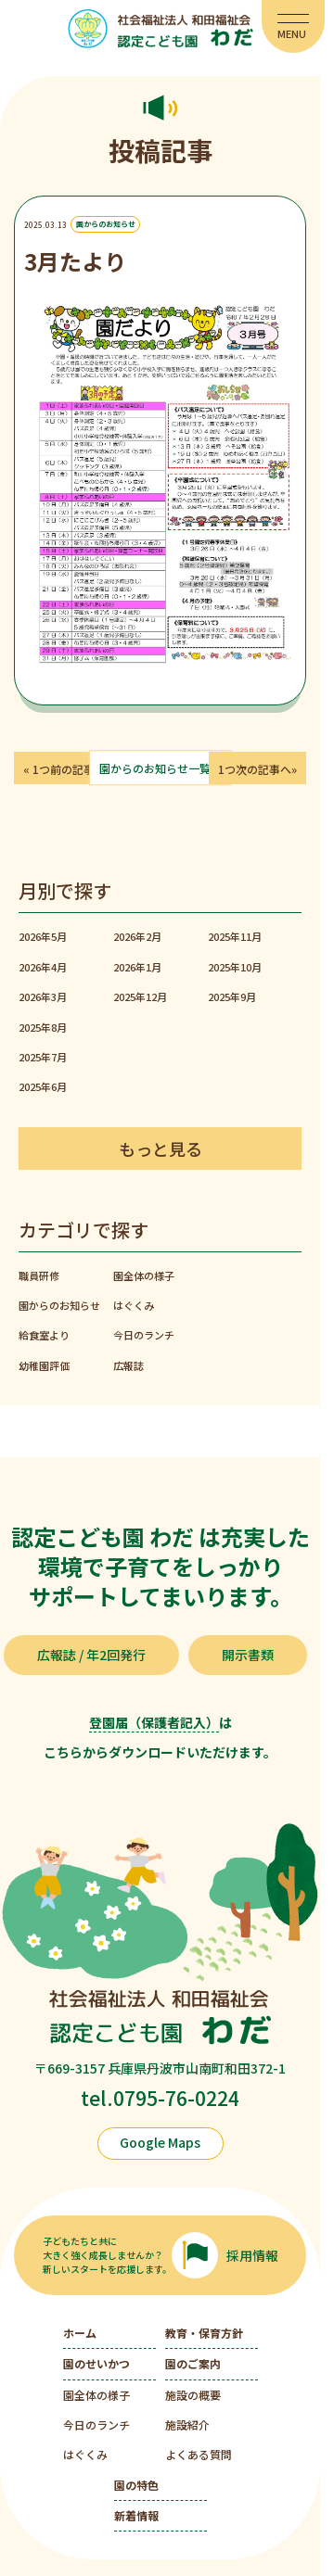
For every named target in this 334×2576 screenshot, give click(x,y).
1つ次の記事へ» (257, 769)
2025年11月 (235, 936)
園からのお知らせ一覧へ (160, 769)
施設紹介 (187, 2424)
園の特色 (136, 2485)
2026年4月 (43, 966)
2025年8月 (43, 1027)
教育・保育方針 (204, 2333)
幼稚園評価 (44, 1365)
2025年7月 (43, 1056)
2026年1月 (137, 966)
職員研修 (39, 1275)
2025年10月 (235, 966)
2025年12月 (140, 996)
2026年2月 (137, 936)
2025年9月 (232, 996)
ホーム (79, 2333)
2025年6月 (43, 1086)
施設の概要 (193, 2395)
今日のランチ (143, 1334)
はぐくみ (133, 1305)
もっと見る (160, 1148)
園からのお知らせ (105, 225)
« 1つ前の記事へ (64, 769)
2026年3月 (43, 996)
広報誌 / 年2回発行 (91, 1654)
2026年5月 (43, 936)
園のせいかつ (96, 2363)
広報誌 (128, 1365)
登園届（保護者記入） (154, 1722)
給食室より (44, 1334)
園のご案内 (193, 2363)
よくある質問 (198, 2454)
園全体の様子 (143, 1275)
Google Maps (160, 2142)
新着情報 (136, 2515)
